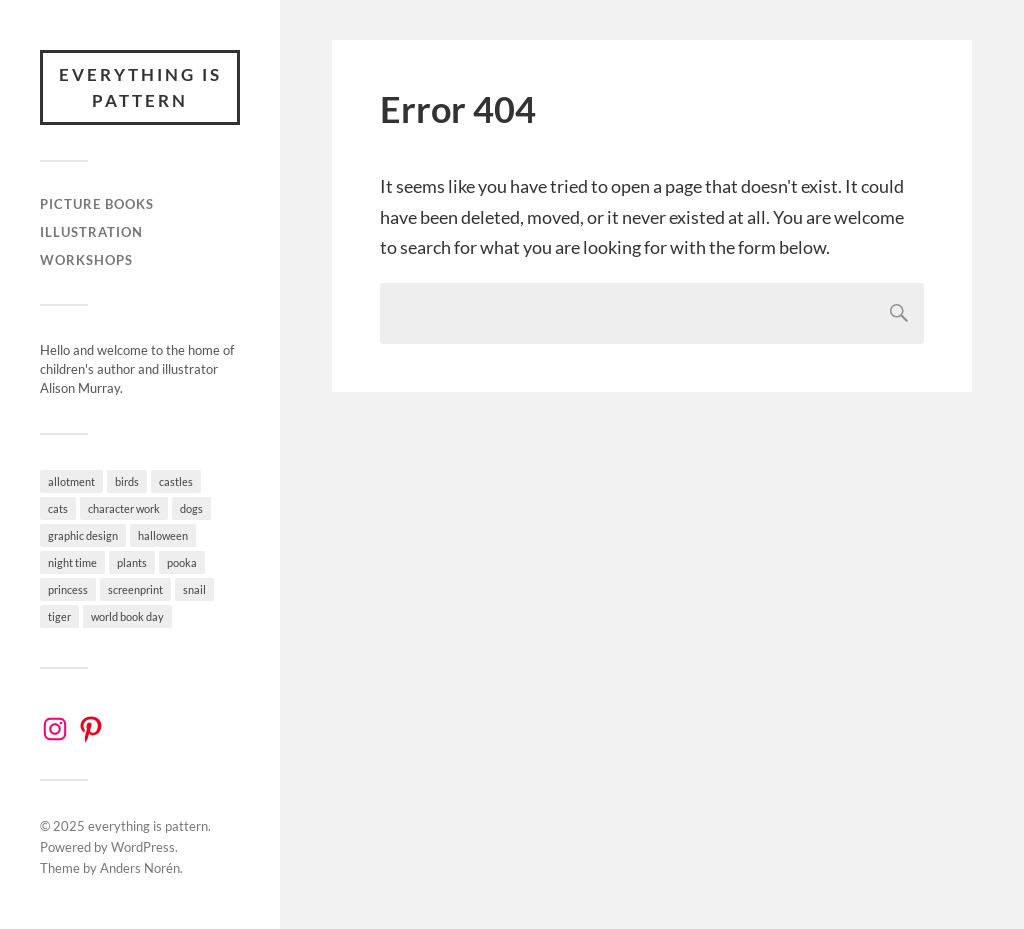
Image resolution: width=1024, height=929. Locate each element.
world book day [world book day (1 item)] (127, 616)
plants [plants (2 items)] (132, 562)
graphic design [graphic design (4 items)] (83, 535)
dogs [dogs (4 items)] (191, 508)
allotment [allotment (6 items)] (71, 481)
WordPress (143, 847)
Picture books (97, 204)
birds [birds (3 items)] (127, 481)
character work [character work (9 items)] (124, 508)
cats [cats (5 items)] (58, 508)
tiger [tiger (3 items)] (59, 616)
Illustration (91, 232)
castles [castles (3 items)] (176, 481)
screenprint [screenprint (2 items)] (135, 589)
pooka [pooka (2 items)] (182, 562)
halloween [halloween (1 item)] (163, 535)
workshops (86, 260)
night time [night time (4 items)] (72, 562)
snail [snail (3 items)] (194, 589)
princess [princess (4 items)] (68, 589)
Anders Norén (140, 868)
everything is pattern (140, 87)
